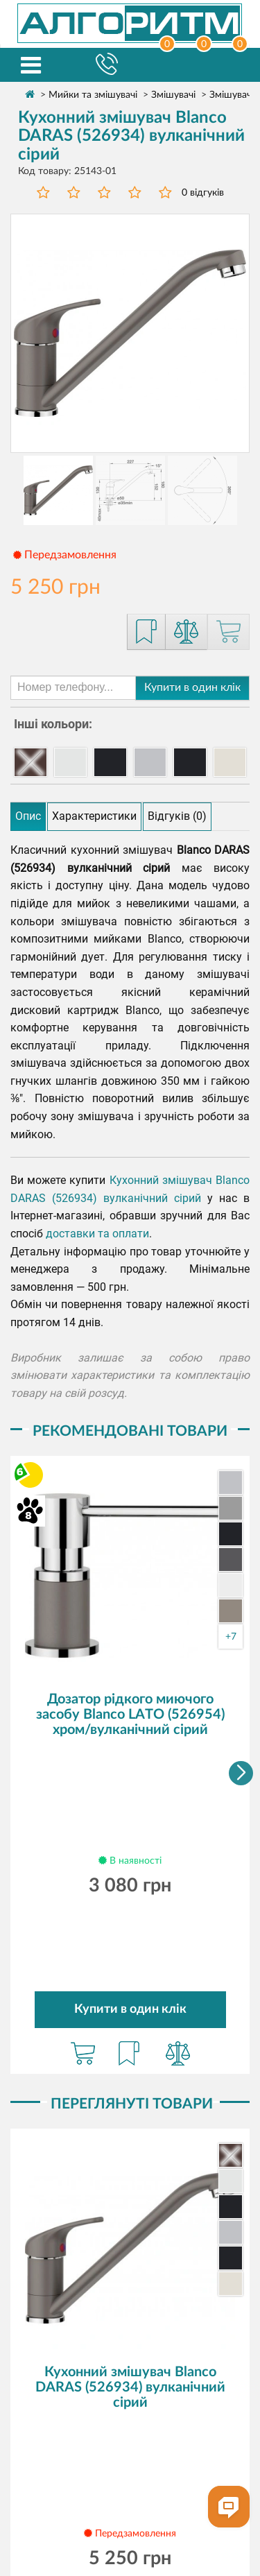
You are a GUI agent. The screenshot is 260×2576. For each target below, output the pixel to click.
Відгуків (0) (177, 816)
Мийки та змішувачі (93, 95)
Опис (28, 816)
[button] (241, 1674)
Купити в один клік (192, 687)
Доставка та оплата (169, 2426)
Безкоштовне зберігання (99, 2461)
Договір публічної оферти (128, 2515)
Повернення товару (128, 2479)
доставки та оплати (97, 1233)
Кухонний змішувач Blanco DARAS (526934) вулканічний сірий (130, 2189)
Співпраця (203, 2444)
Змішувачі (173, 95)
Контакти (195, 2461)
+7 (230, 1637)
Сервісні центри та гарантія (97, 2444)
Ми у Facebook (130, 2538)
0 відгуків (203, 193)
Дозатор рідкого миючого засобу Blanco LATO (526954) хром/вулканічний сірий (130, 1714)
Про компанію (73, 2426)
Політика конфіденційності (128, 2497)
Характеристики (94, 816)
